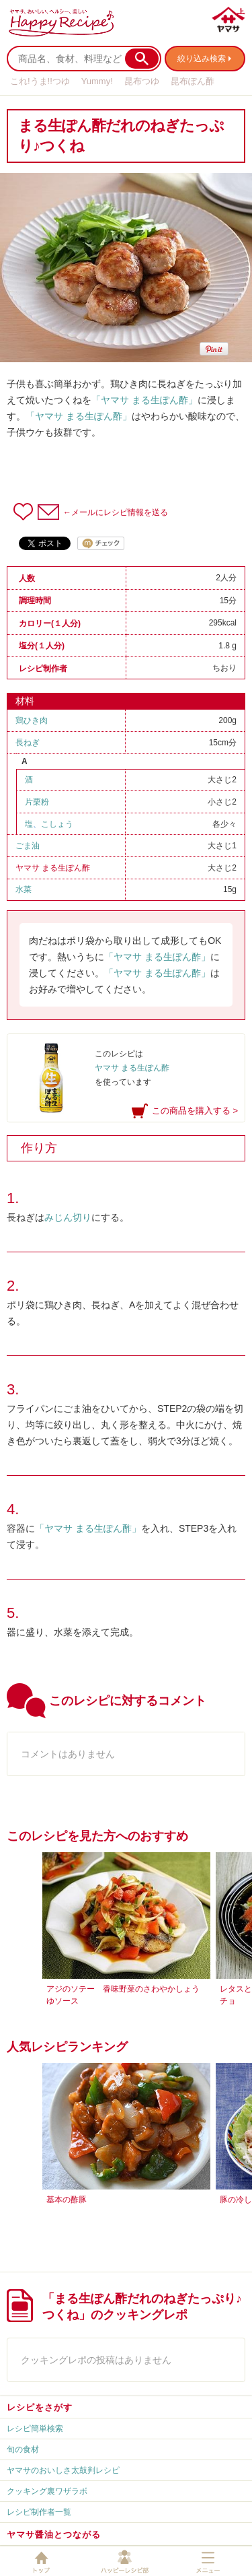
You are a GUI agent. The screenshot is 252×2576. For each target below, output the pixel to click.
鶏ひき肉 (39, 720)
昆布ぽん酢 (192, 81)
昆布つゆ (141, 81)
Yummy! (97, 81)
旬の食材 (23, 2449)
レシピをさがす (40, 2407)
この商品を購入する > (195, 1111)
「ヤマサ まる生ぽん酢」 (144, 400)
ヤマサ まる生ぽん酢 (52, 868)
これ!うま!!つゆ (40, 81)
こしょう (57, 824)
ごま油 (31, 845)
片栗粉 (37, 802)
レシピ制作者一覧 (39, 2512)
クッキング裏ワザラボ (47, 2491)
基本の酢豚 (66, 2199)
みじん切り (67, 1217)
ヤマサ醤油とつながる (54, 2535)
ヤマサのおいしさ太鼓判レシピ (63, 2470)
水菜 (27, 889)
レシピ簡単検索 (35, 2428)
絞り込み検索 (201, 58)
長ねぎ (31, 742)
